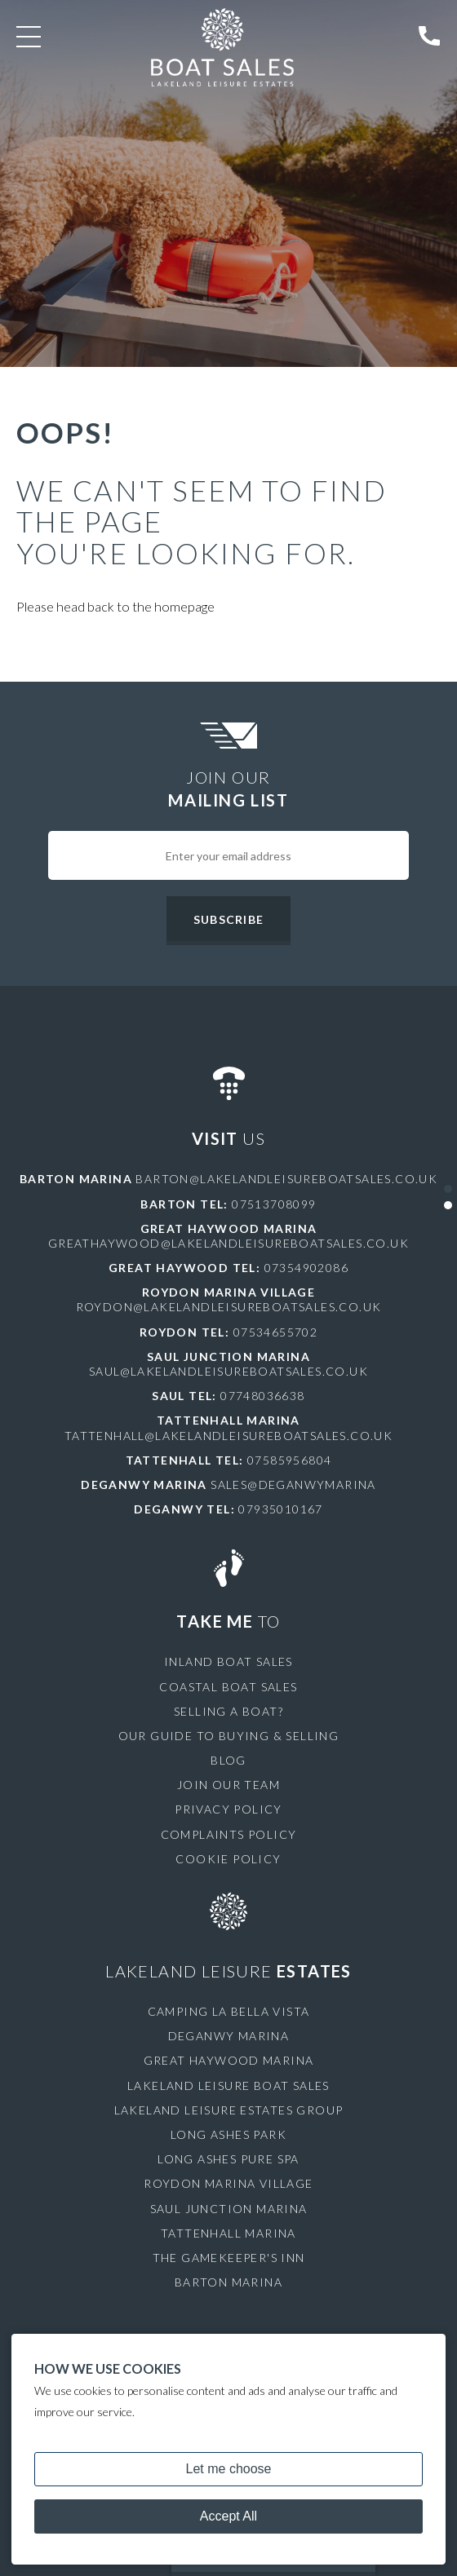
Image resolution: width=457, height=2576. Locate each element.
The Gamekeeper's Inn (229, 2257)
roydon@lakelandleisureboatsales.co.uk (229, 1307)
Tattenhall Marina (228, 2233)
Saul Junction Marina (229, 2209)
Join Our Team (228, 1785)
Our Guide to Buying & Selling (228, 1736)
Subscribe (228, 919)
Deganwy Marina (229, 2036)
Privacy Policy (228, 1809)
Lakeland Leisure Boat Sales (228, 2085)
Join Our (228, 789)
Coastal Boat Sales (228, 1687)
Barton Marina (228, 2282)
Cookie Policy (228, 1859)
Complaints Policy (229, 1834)
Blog (228, 1760)
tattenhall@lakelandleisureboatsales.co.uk (228, 1436)
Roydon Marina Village (228, 2183)
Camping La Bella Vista (229, 2011)
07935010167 (280, 1509)
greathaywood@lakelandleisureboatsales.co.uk (228, 1243)
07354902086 (306, 1268)
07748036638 (262, 1396)
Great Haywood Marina (229, 2060)
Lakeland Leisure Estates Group (229, 2110)
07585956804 (289, 1460)
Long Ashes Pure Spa (228, 2159)
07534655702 (275, 1332)
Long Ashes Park (228, 2134)
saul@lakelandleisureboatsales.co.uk (228, 1371)
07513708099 (274, 1204)
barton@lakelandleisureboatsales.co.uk (286, 1179)
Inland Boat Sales (228, 1661)
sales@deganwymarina (293, 1484)
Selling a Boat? (228, 1711)
